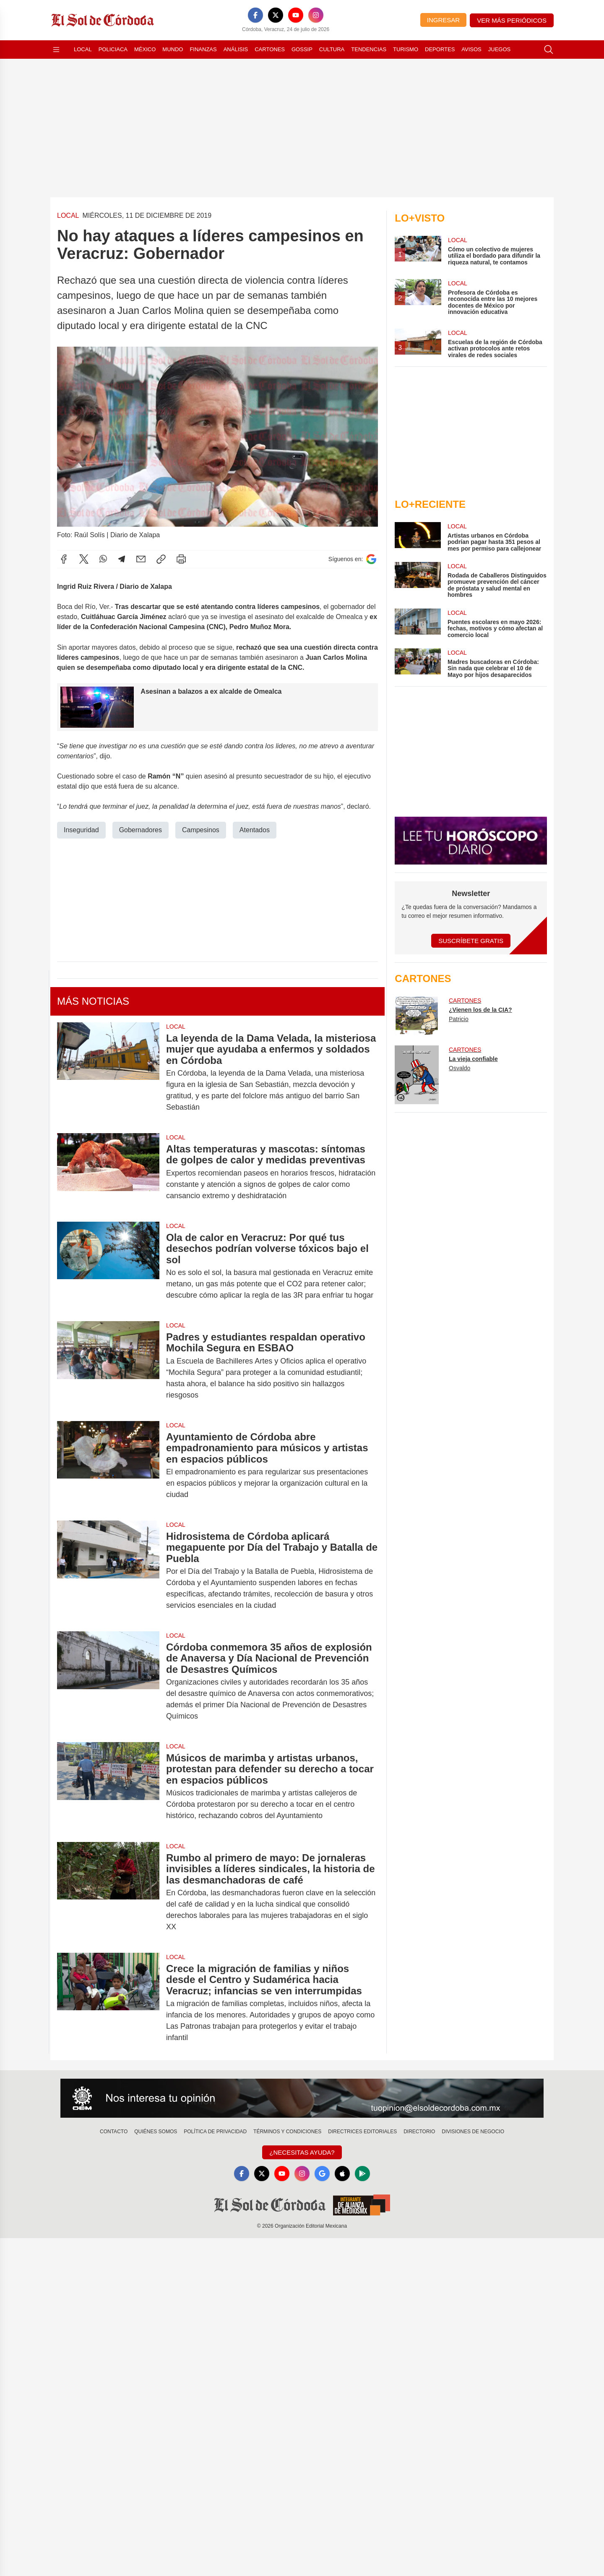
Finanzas (203, 49)
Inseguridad (81, 829)
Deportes (440, 49)
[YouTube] (295, 15)
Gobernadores (140, 829)
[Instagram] (315, 15)
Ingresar (443, 20)
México (145, 49)
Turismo (405, 49)
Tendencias (368, 49)
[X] (275, 15)
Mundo (172, 49)
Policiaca (113, 49)
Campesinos (200, 829)
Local (83, 49)
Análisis (236, 49)
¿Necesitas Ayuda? (301, 2152)
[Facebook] (255, 15)
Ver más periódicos (512, 20)
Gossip (302, 49)
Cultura (331, 49)
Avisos (471, 49)
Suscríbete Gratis (470, 940)
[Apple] (342, 2173)
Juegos (499, 49)
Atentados (255, 829)
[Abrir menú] (56, 49)
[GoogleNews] (322, 2173)
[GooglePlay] (362, 2173)
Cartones (270, 49)
